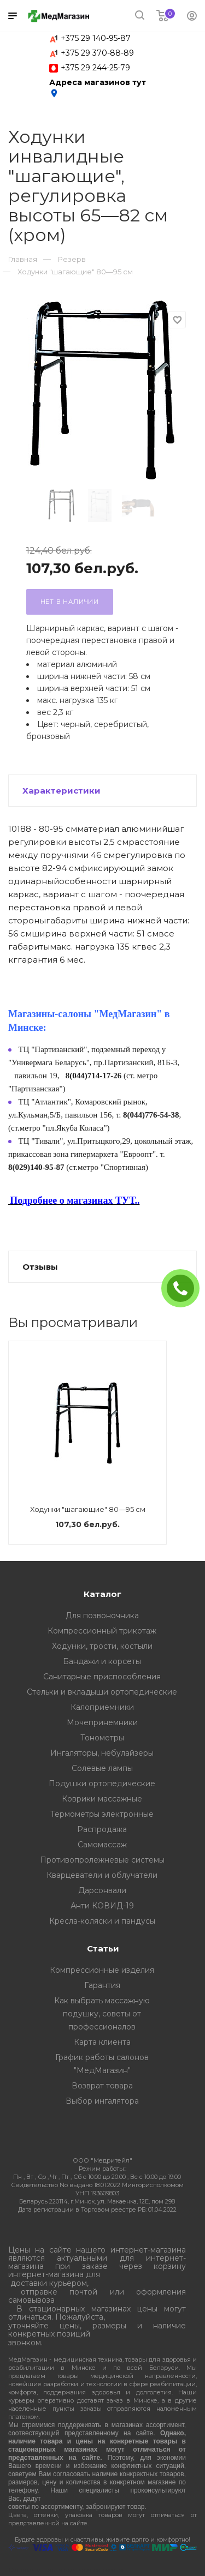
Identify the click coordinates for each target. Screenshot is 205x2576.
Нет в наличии (69, 601)
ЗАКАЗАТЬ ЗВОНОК (185, 1288)
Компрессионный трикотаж (102, 1631)
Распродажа (102, 1829)
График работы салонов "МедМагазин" (102, 2063)
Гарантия (102, 1985)
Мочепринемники (102, 1722)
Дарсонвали (102, 1890)
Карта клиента (102, 2042)
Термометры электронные (102, 1814)
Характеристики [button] (61, 790)
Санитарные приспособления (102, 1677)
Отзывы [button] (40, 1267)
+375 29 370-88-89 (97, 53)
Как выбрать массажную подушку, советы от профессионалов (102, 2014)
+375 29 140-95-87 (96, 38)
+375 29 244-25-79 (95, 68)
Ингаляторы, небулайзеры (102, 1753)
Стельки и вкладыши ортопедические (102, 1692)
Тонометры (102, 1738)
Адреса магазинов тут (97, 87)
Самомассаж (102, 1845)
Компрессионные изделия (102, 1970)
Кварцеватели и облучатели (101, 1875)
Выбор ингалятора (102, 2101)
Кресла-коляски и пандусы (102, 1921)
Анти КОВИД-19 (102, 1906)
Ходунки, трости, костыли (102, 1646)
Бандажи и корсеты (102, 1661)
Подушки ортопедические (102, 1783)
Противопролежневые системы (102, 1860)
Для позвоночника (102, 1615)
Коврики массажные (102, 1799)
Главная (22, 259)
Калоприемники (102, 1707)
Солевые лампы (102, 1768)
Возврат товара (102, 2086)
